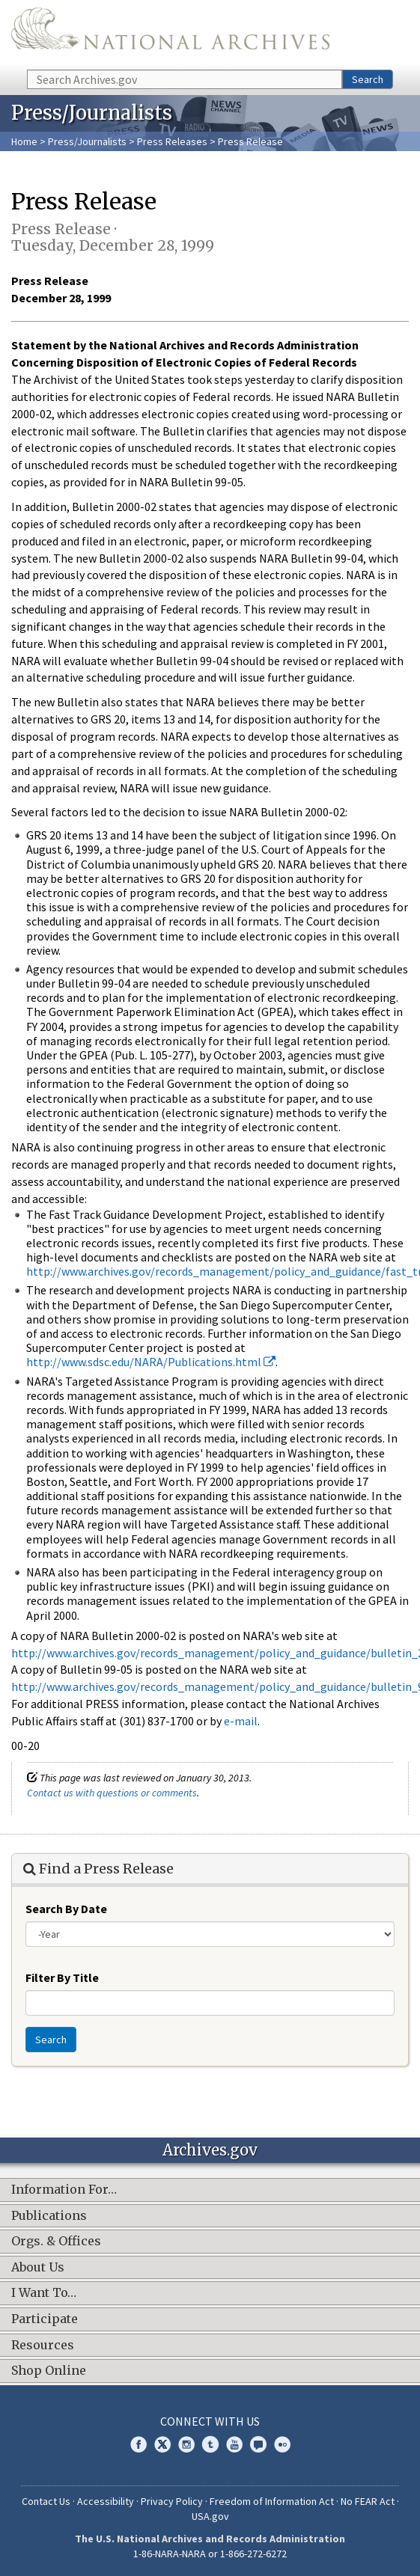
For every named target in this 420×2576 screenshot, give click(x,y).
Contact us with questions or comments (112, 1792)
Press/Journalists (87, 141)
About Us (37, 2267)
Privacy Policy (172, 2501)
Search (367, 79)
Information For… (64, 2190)
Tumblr (210, 2444)
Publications (49, 2216)
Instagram (186, 2444)
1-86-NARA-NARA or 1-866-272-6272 (210, 2553)
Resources (42, 2345)
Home (24, 141)
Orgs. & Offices (56, 2241)
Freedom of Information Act (272, 2501)
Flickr (282, 2444)
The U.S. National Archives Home (170, 33)
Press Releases (172, 141)
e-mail (241, 1720)
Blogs (258, 2444)
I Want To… (43, 2293)
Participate (44, 2319)
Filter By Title (62, 1977)
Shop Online (48, 2371)
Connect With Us (210, 2421)
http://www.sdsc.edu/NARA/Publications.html (151, 1361)
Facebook (138, 2444)
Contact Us (46, 2501)
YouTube (234, 2444)
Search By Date (66, 1908)
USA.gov (210, 2516)
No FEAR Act (368, 2501)
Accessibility (105, 2501)
